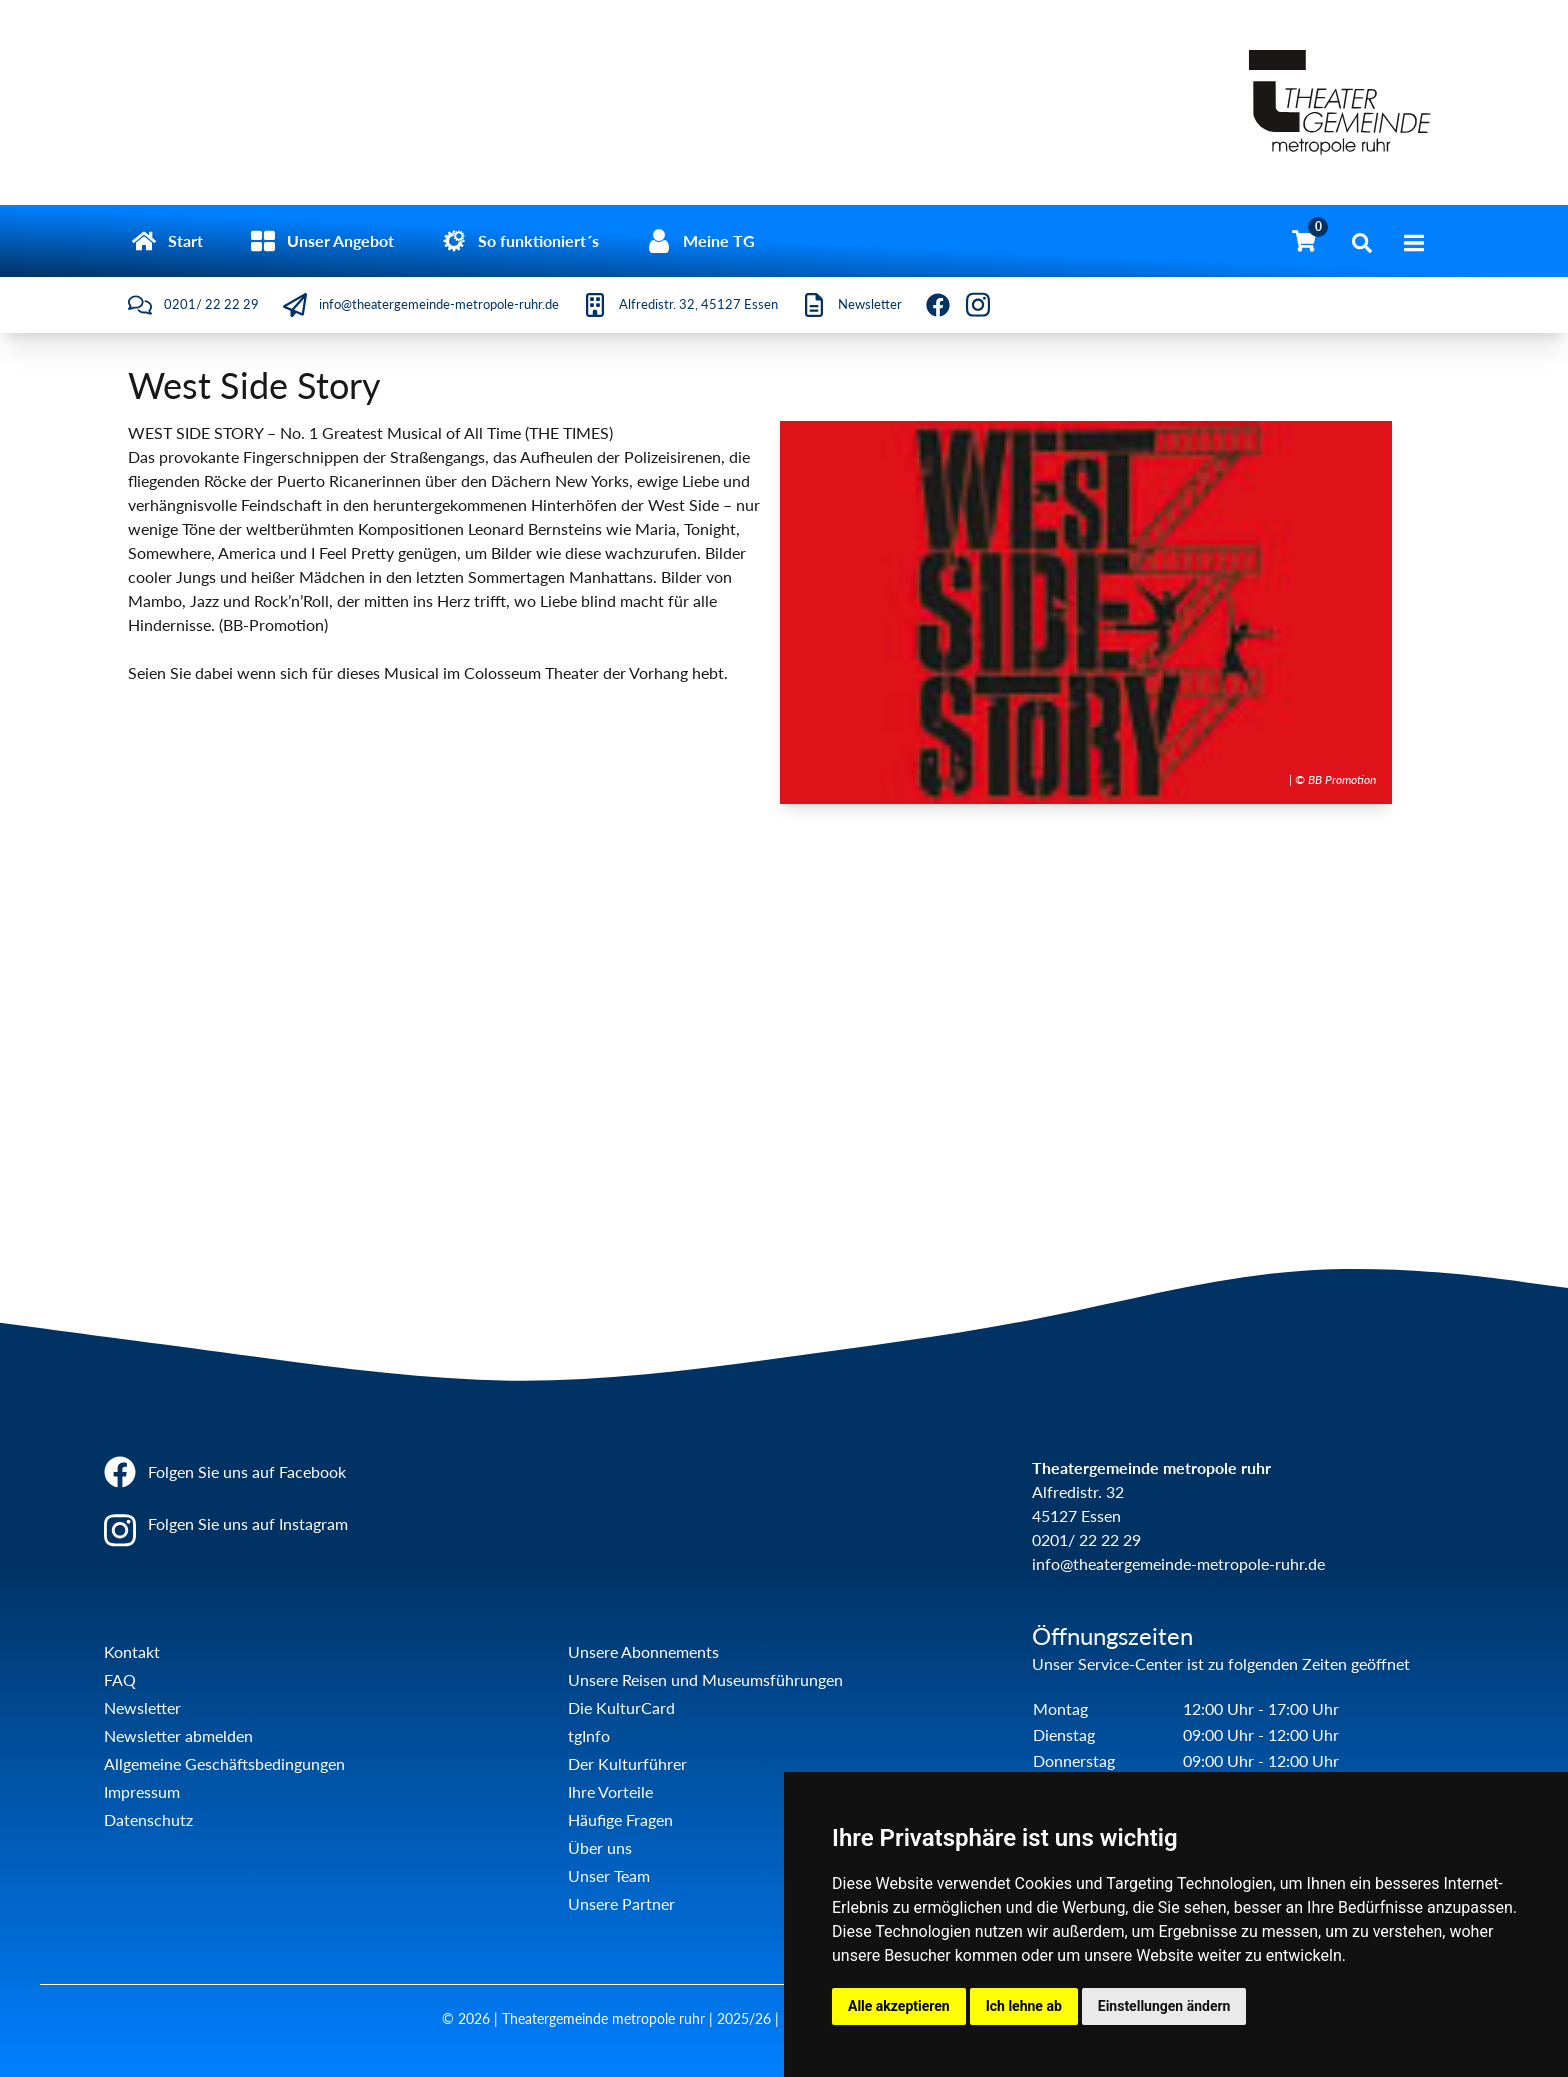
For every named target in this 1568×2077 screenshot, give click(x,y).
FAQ (120, 1679)
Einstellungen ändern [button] (1164, 2006)
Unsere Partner (621, 1903)
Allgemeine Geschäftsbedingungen (224, 1763)
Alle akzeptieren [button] (899, 2006)
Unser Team (609, 1875)
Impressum (142, 1791)
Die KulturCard (621, 1707)
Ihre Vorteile (610, 1791)
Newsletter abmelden (178, 1735)
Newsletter (142, 1707)
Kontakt (132, 1651)
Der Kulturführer (627, 1763)
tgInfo (589, 1735)
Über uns (600, 1847)
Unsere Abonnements (643, 1651)
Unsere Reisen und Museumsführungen (705, 1679)
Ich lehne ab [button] (1024, 2006)
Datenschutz (148, 1819)
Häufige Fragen (620, 1819)
